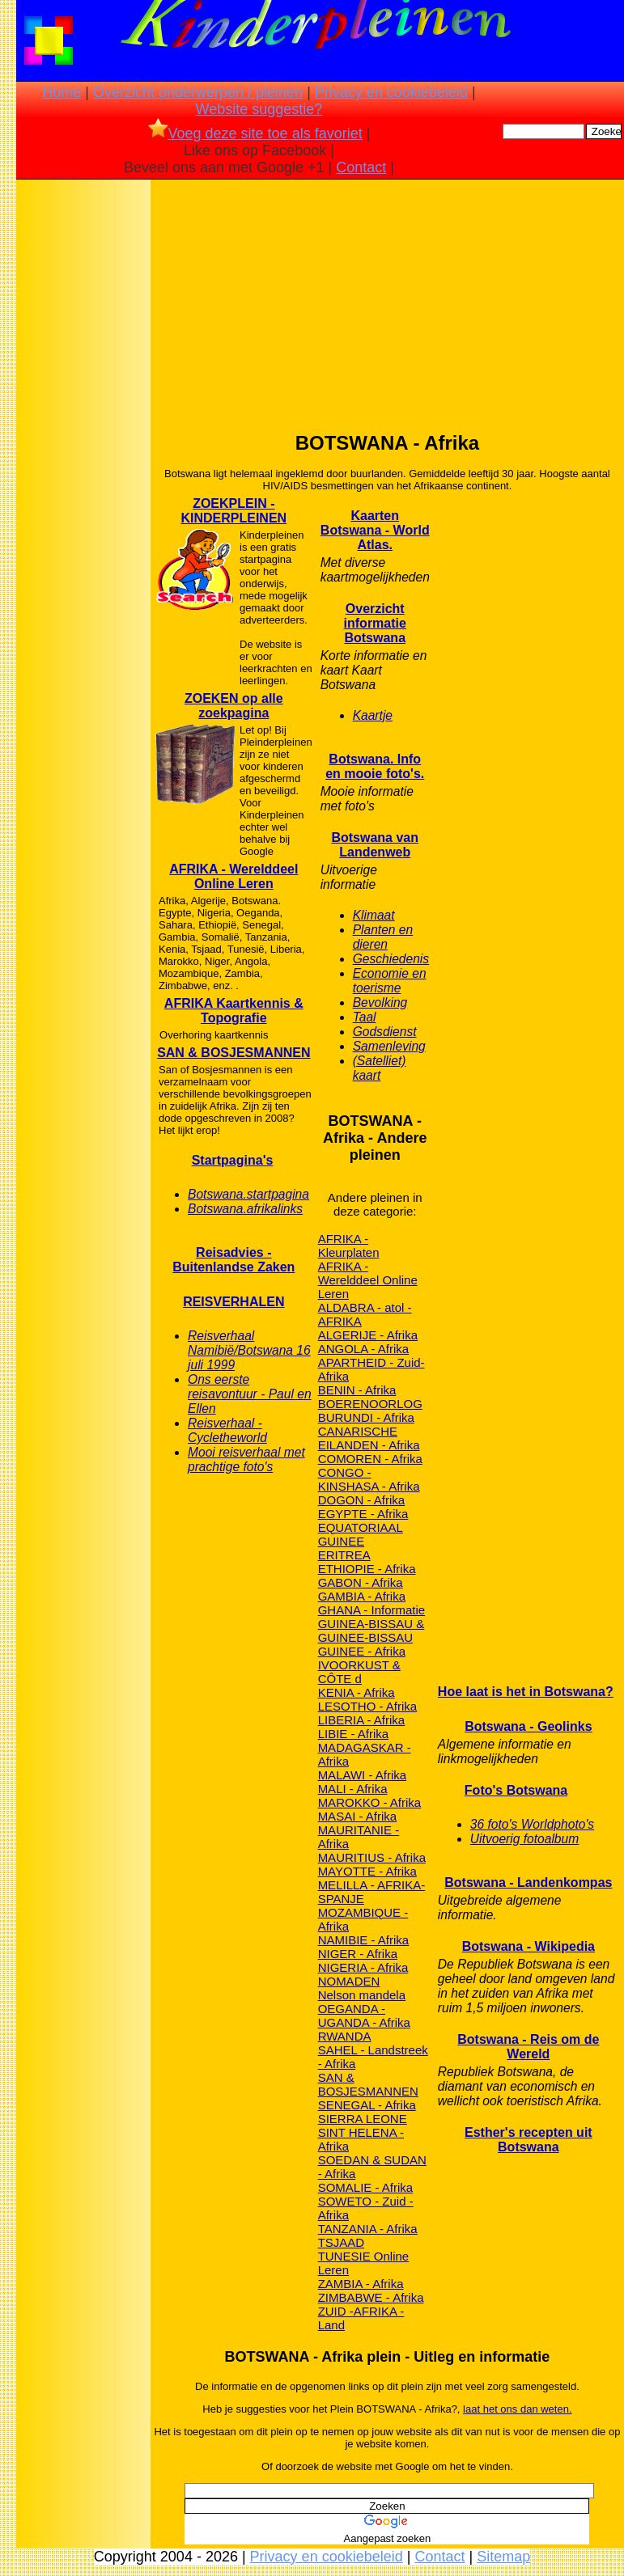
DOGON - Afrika (361, 1500)
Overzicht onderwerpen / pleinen (198, 92)
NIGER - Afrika (357, 1954)
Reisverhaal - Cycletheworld (227, 1430)
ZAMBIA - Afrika (361, 2283)
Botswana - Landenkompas (528, 1882)
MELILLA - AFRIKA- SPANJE (372, 1892)
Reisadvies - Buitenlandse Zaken (233, 1260)
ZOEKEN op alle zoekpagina (234, 706)
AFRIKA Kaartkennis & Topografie (234, 1010)
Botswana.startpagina (248, 1194)
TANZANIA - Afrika (368, 2228)
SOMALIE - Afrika (366, 2187)
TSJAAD (341, 2242)
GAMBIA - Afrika (361, 1596)
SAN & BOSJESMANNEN (233, 1053)
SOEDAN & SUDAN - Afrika (372, 2167)
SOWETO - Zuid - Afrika (366, 2208)
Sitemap (503, 2557)
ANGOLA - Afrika (364, 1349)
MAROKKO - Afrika (370, 1802)
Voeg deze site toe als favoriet (255, 133)
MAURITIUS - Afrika (372, 1857)
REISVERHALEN (233, 1302)
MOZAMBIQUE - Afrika (363, 1919)
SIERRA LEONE (362, 2119)
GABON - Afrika (360, 1582)
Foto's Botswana (516, 1790)
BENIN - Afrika (357, 1390)
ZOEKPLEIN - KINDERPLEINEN (233, 511)
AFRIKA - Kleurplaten (349, 1245)
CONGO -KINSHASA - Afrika (369, 1479)
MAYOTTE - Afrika (367, 1871)
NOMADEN (349, 1981)
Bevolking (380, 1002)
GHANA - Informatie (372, 1610)
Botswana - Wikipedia (528, 1946)
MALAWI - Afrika (362, 1775)
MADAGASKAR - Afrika (364, 1754)
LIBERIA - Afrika (361, 1720)
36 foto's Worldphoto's (532, 1824)
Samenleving (389, 1046)
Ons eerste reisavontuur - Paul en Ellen (250, 1394)
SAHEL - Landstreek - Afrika (373, 2057)
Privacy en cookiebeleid (391, 92)
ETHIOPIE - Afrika (367, 1569)
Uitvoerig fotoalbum (524, 1839)
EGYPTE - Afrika (363, 1514)
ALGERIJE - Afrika (368, 1335)
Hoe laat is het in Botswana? (525, 1691)
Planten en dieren (383, 937)
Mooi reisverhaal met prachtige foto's (246, 1459)
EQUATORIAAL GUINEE (360, 1534)
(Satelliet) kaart (379, 1068)
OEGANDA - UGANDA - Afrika (364, 2015)
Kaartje (373, 715)
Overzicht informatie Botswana (375, 623)
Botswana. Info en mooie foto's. (374, 766)
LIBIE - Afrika (353, 1734)
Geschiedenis (391, 959)
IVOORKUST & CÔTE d (359, 1672)
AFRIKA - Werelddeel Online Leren (233, 876)
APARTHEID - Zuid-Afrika (371, 1369)
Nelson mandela (361, 1995)
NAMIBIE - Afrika (364, 1940)
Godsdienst (385, 1031)
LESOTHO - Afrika (368, 1706)
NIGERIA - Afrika (363, 1967)
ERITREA (344, 1555)
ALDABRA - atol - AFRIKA (365, 1314)
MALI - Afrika (353, 1789)
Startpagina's (233, 1160)
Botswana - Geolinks (528, 1726)
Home (61, 92)
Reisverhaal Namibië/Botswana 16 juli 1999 (249, 1350)
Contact (361, 167)
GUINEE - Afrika (361, 1651)
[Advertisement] (83, 437)
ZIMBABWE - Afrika (371, 2297)
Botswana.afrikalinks (245, 1209)
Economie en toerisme (390, 981)
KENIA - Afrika (356, 1692)
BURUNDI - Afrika (366, 1417)
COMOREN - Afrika (370, 1459)
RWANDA (344, 2036)
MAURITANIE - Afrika (359, 1837)
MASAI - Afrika (357, 1816)
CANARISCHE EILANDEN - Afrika (369, 1438)
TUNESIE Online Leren (364, 2263)
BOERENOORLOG (370, 1404)
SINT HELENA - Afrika (361, 2139)
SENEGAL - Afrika (367, 2105)
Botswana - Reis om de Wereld (528, 2046)
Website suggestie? (259, 109)
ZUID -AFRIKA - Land (361, 2318)
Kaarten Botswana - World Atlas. (375, 530)
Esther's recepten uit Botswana (528, 2140)
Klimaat (374, 915)
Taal (364, 1017)
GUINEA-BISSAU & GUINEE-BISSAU (371, 1630)
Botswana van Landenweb (374, 845)
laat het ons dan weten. (517, 2409)
